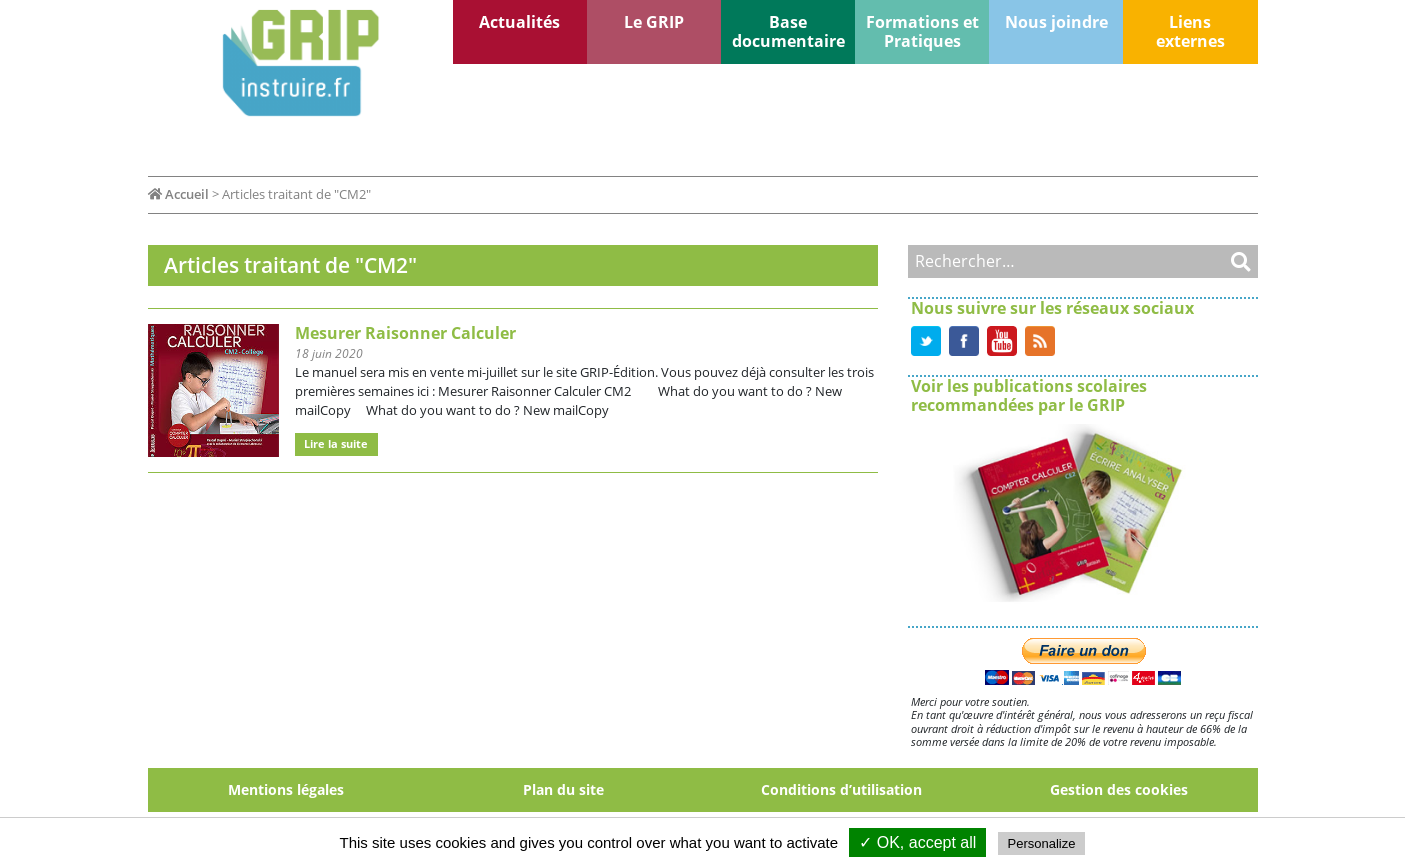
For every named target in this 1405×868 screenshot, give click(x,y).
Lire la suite (336, 443)
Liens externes (1190, 31)
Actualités (519, 22)
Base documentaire (788, 31)
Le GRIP (654, 22)
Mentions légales (286, 789)
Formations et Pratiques (922, 31)
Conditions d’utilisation (841, 789)
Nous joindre (1056, 22)
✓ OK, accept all (917, 842)
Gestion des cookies (1119, 789)
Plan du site (563, 789)
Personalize (1042, 843)
